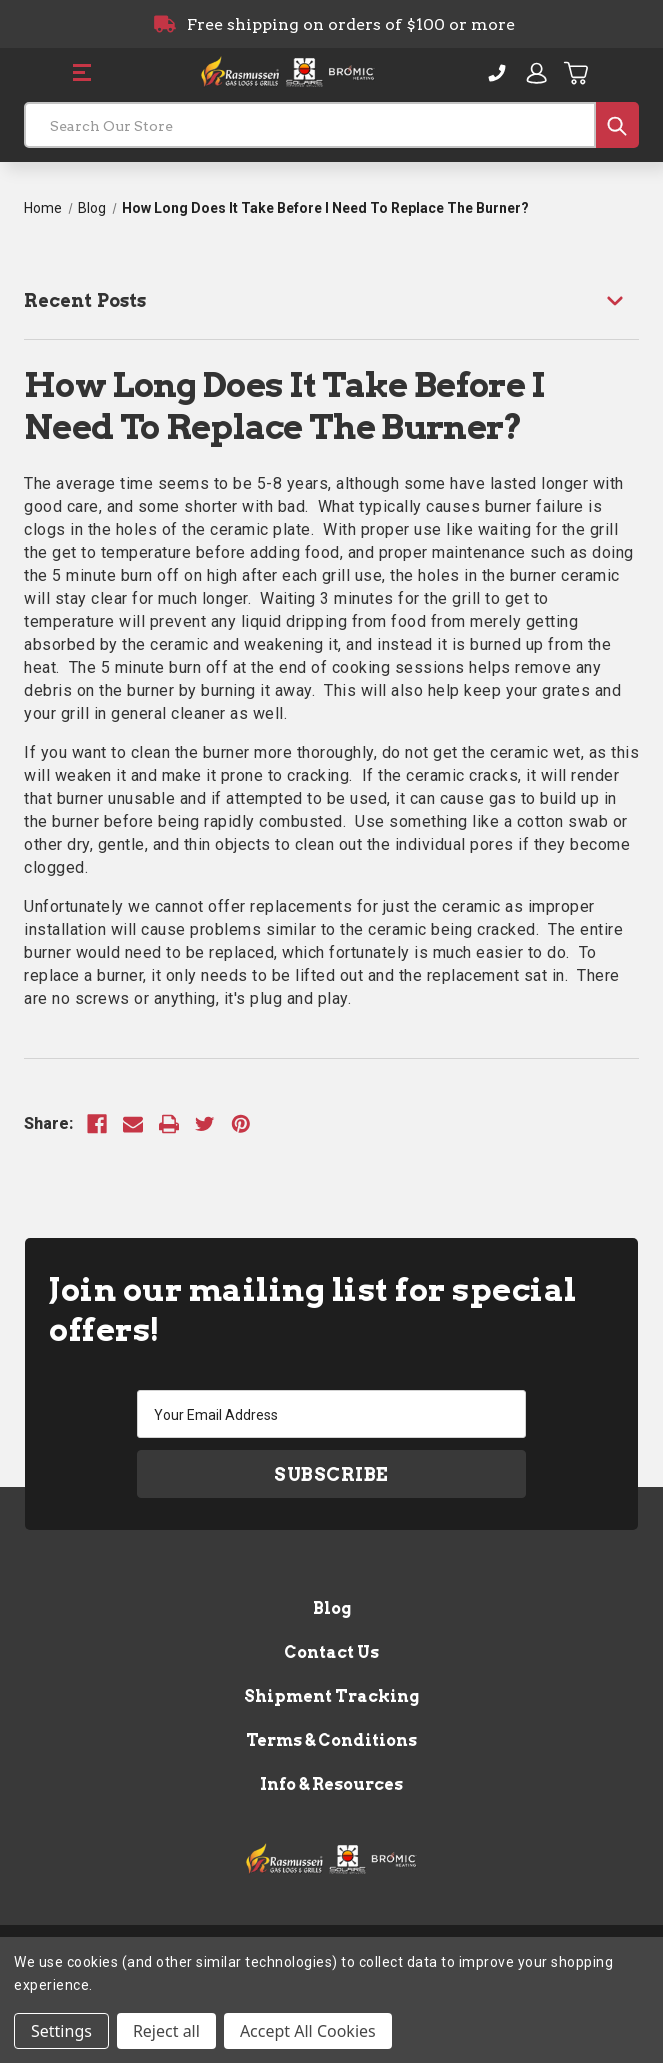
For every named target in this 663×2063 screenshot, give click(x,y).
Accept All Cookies (308, 2031)
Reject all (166, 2031)
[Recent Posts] (331, 300)
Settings (61, 2031)
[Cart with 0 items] (577, 73)
